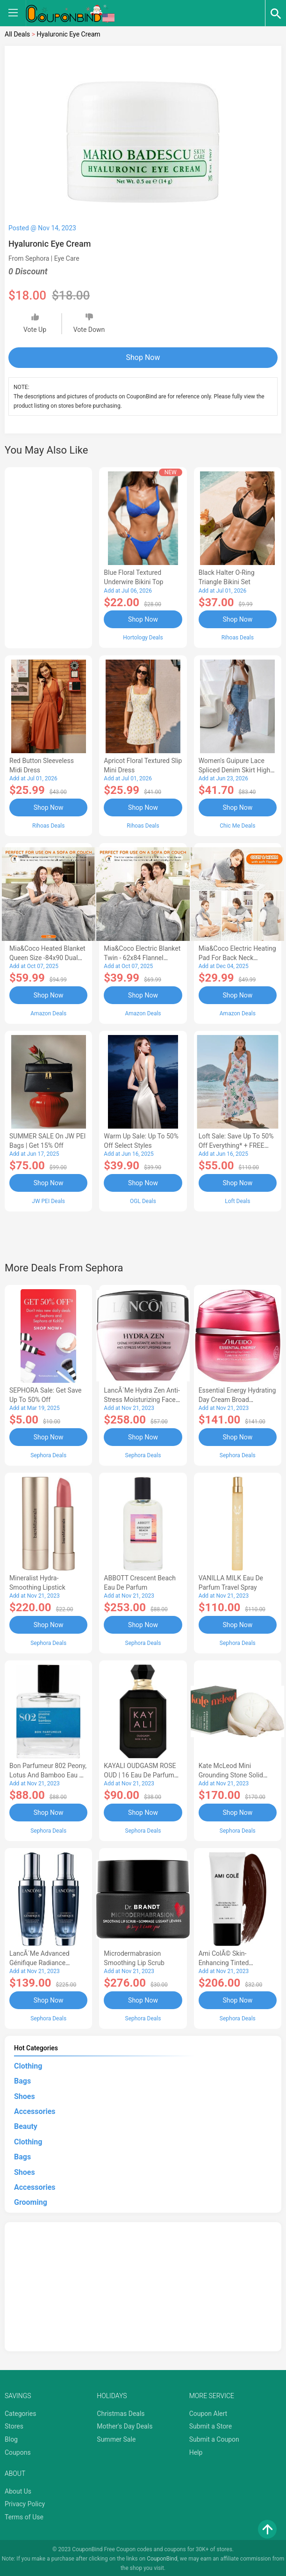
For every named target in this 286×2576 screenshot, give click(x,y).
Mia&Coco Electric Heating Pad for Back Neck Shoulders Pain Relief (237, 957)
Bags (22, 2079)
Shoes (24, 2094)
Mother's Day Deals (124, 2424)
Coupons (18, 2450)
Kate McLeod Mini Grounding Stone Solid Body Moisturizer (231, 1773)
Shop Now (143, 357)
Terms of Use (24, 2514)
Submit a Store (210, 2424)
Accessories (34, 2109)
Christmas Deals (120, 2411)
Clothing (28, 2063)
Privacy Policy (25, 2502)
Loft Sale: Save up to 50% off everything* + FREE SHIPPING (236, 1144)
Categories (20, 2411)
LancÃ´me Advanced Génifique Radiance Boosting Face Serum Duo (47, 1961)
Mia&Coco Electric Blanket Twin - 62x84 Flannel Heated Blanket (142, 957)
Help (196, 2450)
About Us (18, 2489)
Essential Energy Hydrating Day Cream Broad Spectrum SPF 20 (237, 1399)
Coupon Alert (208, 2411)
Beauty (25, 2124)
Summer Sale (116, 2437)
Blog (11, 2437)
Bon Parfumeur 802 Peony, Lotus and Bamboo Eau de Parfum (48, 1773)
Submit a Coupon (214, 2437)
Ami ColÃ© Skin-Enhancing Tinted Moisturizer (224, 1961)
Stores (14, 2424)
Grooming (30, 2200)
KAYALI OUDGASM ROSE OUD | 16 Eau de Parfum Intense (140, 1773)
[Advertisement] (48, 556)
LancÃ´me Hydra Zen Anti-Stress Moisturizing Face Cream (141, 1399)
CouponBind (162, 2556)
